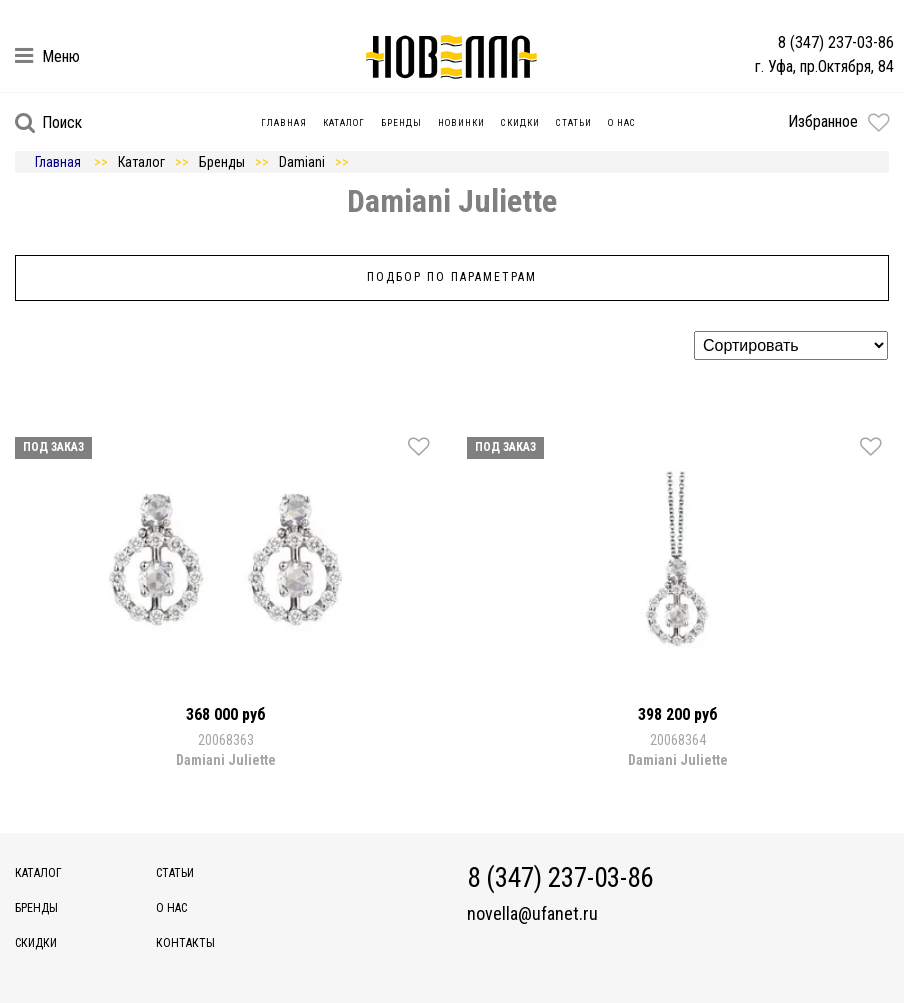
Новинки (461, 123)
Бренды (401, 123)
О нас (622, 123)
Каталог (344, 123)
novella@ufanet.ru (532, 914)
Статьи (574, 123)
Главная (284, 123)
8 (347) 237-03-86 (836, 42)
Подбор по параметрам (452, 277)
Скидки (520, 123)
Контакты (185, 943)
